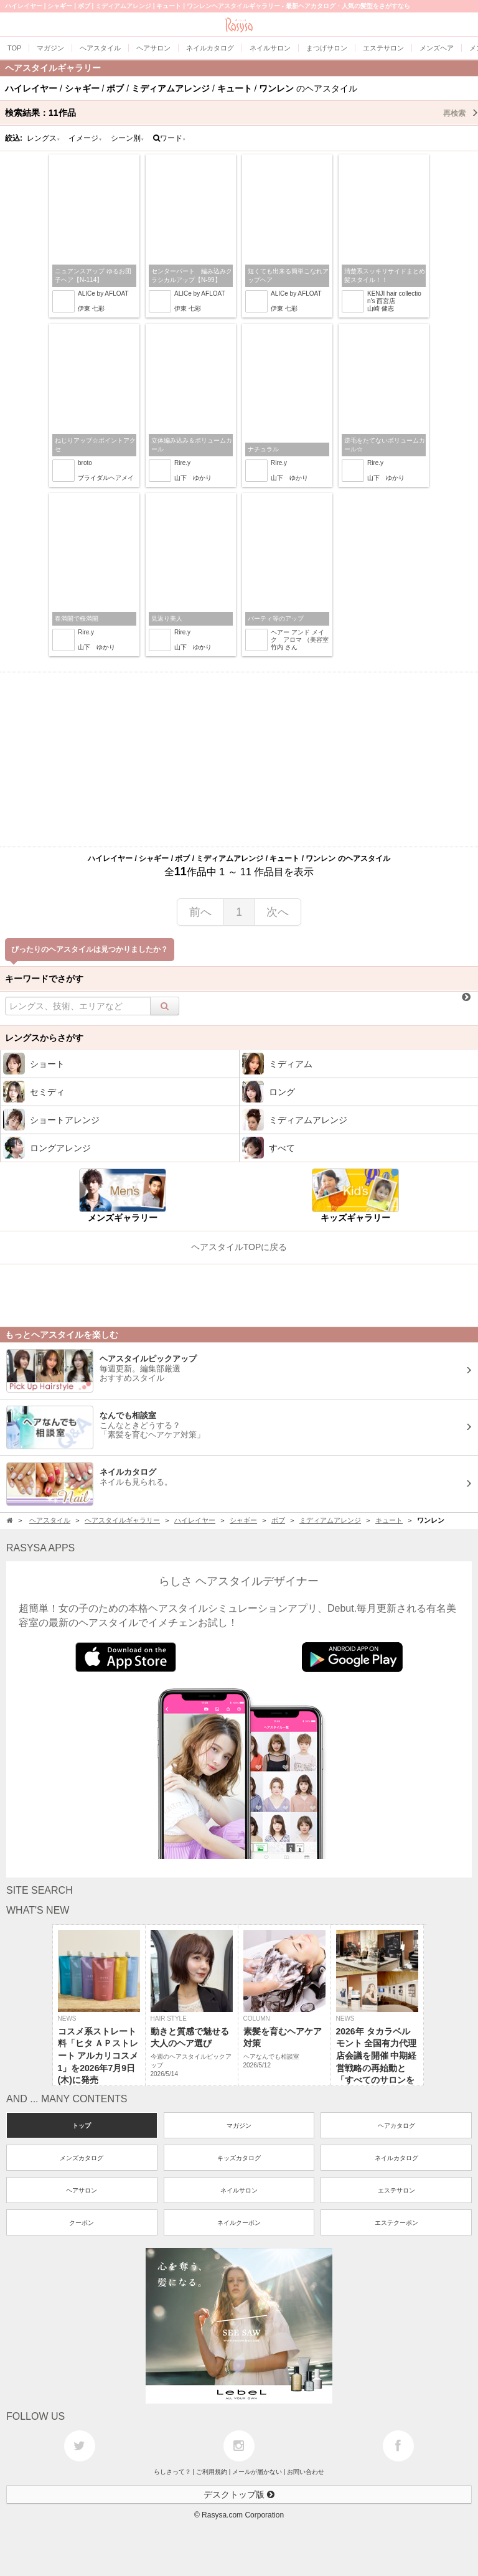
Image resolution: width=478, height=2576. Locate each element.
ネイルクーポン (239, 2222)
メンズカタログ (81, 2158)
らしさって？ (172, 2471)
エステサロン (396, 2190)
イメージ (85, 138)
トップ (81, 2125)
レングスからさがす (44, 1038)
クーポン (81, 2222)
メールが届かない (257, 2471)
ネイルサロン (239, 2190)
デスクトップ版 (239, 2494)
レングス (43, 138)
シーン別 (127, 138)
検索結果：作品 (241, 113)
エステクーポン (396, 2222)
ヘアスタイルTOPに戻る (239, 1247)
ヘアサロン (81, 2190)
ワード (169, 138)
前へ (200, 912)
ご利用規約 (211, 2471)
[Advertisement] (239, 759)
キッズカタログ (239, 2158)
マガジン (239, 2125)
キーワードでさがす (44, 979)
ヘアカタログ (396, 2125)
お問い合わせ (305, 2471)
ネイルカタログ (396, 2158)
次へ (277, 912)
